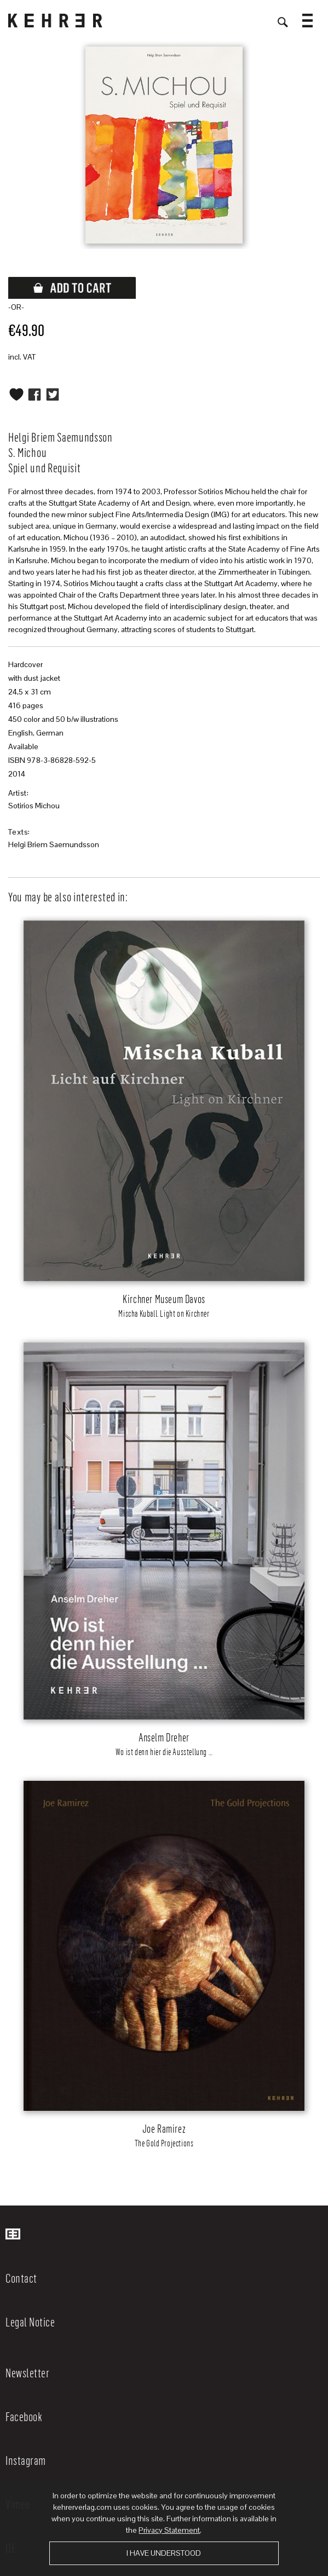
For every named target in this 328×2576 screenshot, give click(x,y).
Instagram (25, 2460)
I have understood (163, 2553)
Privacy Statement (169, 2530)
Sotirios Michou (34, 806)
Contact (21, 2277)
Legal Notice (30, 2321)
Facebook (23, 2416)
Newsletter (27, 2372)
